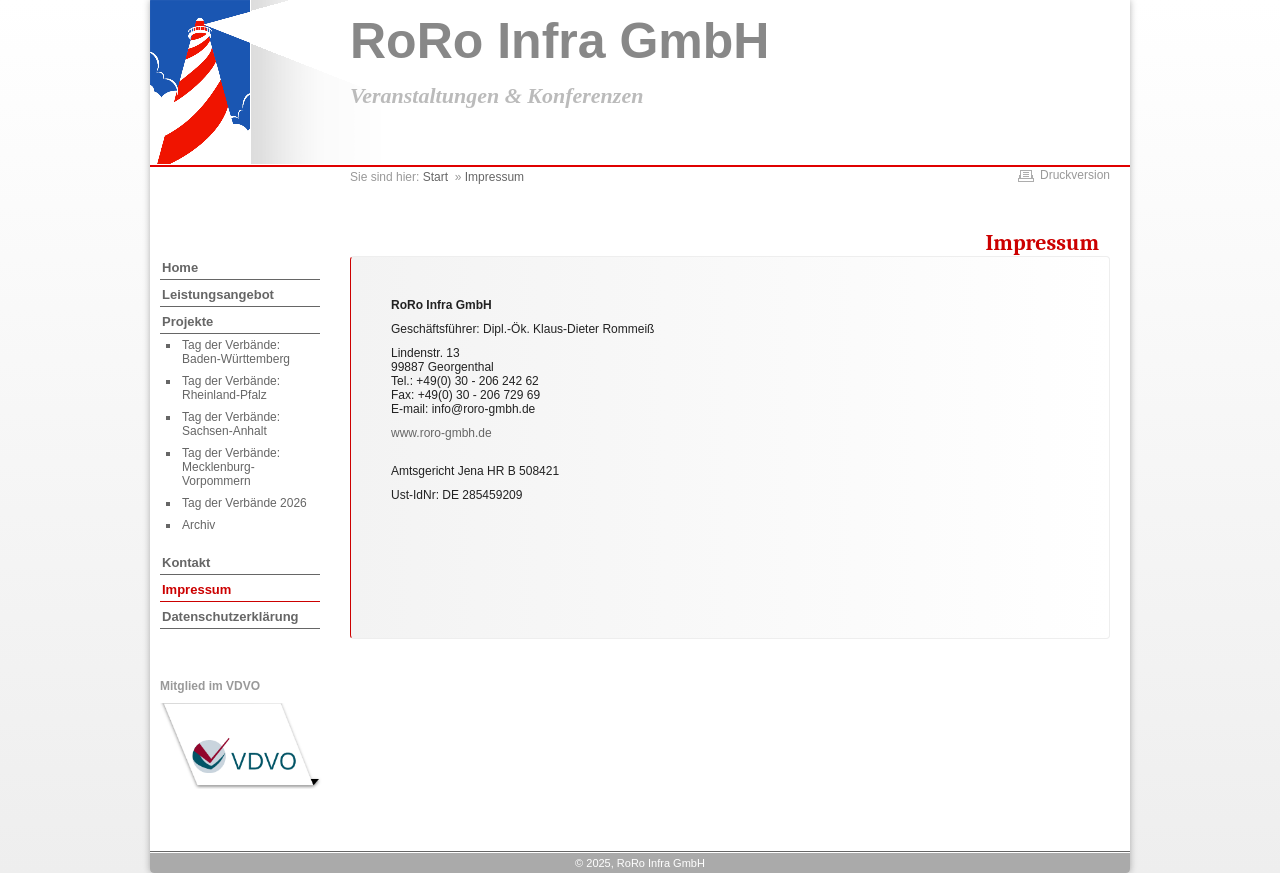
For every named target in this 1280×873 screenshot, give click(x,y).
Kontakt (186, 562)
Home (180, 267)
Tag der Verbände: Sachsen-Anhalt (231, 424)
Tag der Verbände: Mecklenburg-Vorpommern (231, 467)
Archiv (198, 525)
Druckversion (1075, 175)
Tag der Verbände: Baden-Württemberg (236, 352)
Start (435, 177)
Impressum (196, 589)
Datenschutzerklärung (230, 616)
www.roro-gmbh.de (441, 433)
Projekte (187, 321)
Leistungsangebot (218, 294)
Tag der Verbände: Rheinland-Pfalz (231, 388)
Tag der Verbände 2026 (244, 503)
